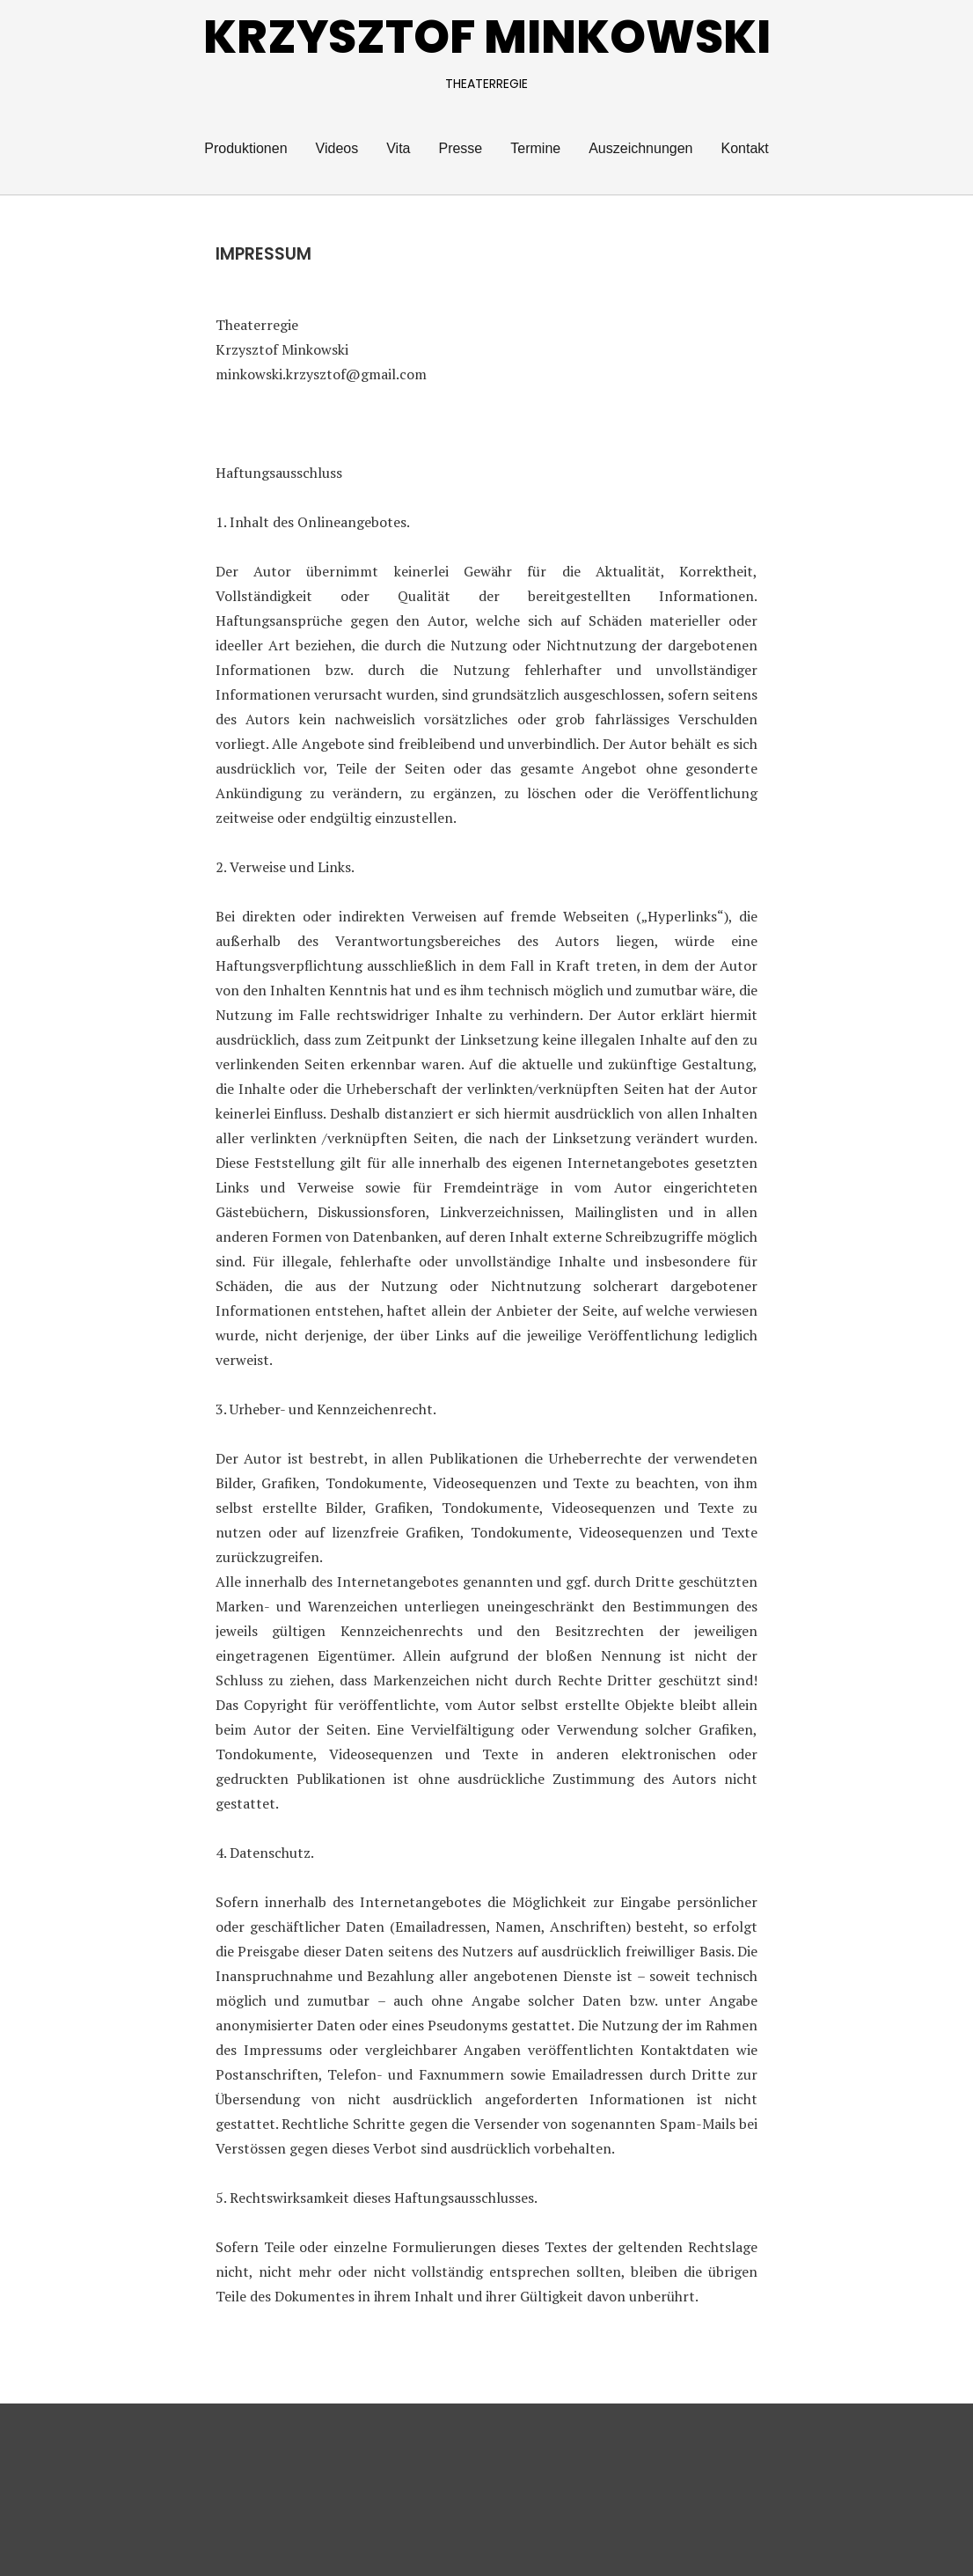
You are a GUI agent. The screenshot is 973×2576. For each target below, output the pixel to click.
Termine (535, 148)
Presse (460, 148)
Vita (398, 148)
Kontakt (744, 148)
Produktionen (245, 148)
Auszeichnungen (640, 148)
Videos (337, 148)
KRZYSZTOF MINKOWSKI (487, 36)
